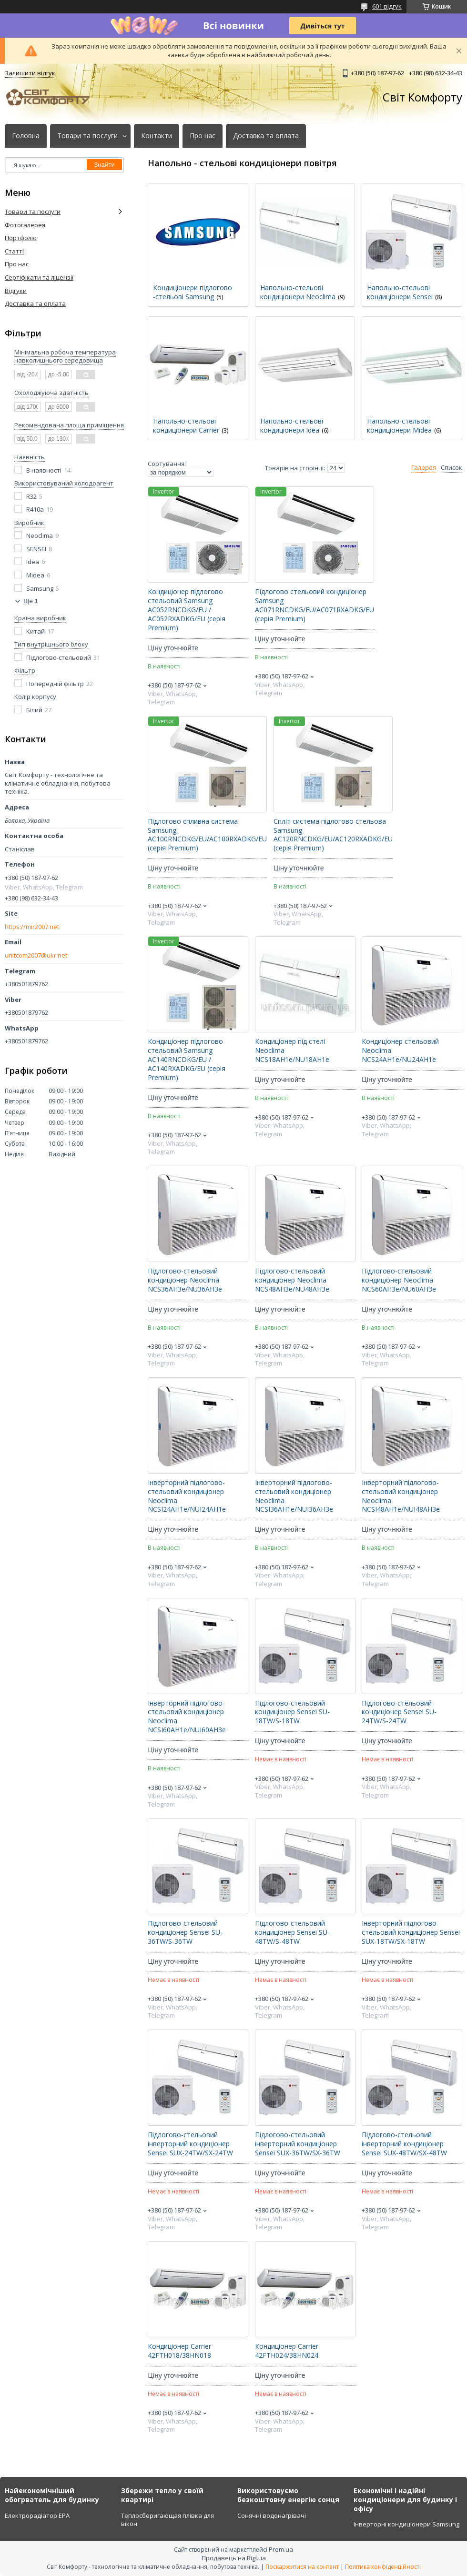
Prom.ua (281, 2549)
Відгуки (16, 290)
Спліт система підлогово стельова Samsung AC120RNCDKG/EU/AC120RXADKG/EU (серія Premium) (333, 835)
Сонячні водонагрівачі (271, 2515)
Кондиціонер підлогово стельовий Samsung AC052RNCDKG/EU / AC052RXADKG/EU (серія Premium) (186, 609)
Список (451, 468)
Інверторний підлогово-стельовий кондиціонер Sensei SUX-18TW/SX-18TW (411, 1932)
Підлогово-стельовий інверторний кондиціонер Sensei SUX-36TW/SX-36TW (297, 2144)
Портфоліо (21, 237)
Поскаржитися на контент (302, 2567)
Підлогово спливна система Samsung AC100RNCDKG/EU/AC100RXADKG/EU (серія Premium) (207, 835)
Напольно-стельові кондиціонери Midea (399, 425)
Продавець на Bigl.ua (234, 2558)
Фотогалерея (25, 225)
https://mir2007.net (32, 927)
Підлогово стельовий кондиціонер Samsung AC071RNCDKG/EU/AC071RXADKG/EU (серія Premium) (314, 605)
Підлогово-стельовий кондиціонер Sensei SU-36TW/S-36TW (185, 1932)
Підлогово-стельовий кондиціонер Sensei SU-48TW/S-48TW (292, 1932)
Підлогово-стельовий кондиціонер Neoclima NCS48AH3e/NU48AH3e (292, 1280)
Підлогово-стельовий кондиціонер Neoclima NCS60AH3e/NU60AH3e (399, 1280)
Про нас (202, 135)
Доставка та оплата (266, 135)
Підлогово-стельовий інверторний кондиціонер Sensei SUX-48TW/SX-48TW (404, 2144)
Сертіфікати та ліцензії (39, 277)
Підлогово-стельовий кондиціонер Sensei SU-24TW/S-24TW (399, 1712)
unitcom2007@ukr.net (36, 955)
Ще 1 (30, 601)
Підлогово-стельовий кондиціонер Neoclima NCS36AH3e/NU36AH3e (185, 1280)
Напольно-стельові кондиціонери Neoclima (297, 292)
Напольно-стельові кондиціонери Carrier (186, 425)
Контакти (156, 135)
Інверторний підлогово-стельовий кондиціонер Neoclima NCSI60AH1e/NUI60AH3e (187, 1717)
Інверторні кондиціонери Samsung (406, 2524)
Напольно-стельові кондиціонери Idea (291, 425)
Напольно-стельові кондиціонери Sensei (400, 292)
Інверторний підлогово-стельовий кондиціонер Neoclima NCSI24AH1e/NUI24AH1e (187, 1496)
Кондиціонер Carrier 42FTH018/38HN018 (179, 2351)
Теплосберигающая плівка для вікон (167, 2519)
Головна (26, 135)
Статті (14, 251)
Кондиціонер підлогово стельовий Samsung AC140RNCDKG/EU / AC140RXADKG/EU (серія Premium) (186, 1059)
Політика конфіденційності (383, 2567)
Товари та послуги (87, 135)
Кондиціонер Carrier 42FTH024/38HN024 (286, 2351)
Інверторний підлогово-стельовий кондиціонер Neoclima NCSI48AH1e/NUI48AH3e (401, 1496)
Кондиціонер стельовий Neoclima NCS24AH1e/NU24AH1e (400, 1050)
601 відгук (387, 6)
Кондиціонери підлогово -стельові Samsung (192, 292)
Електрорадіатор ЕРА (37, 2515)
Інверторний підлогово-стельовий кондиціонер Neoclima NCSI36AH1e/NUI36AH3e (294, 1496)
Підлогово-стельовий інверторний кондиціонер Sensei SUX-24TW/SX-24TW (190, 2144)
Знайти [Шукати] (104, 164)
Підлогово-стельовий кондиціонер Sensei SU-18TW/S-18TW (292, 1712)
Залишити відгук (30, 73)
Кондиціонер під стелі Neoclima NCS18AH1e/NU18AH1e (292, 1050)
